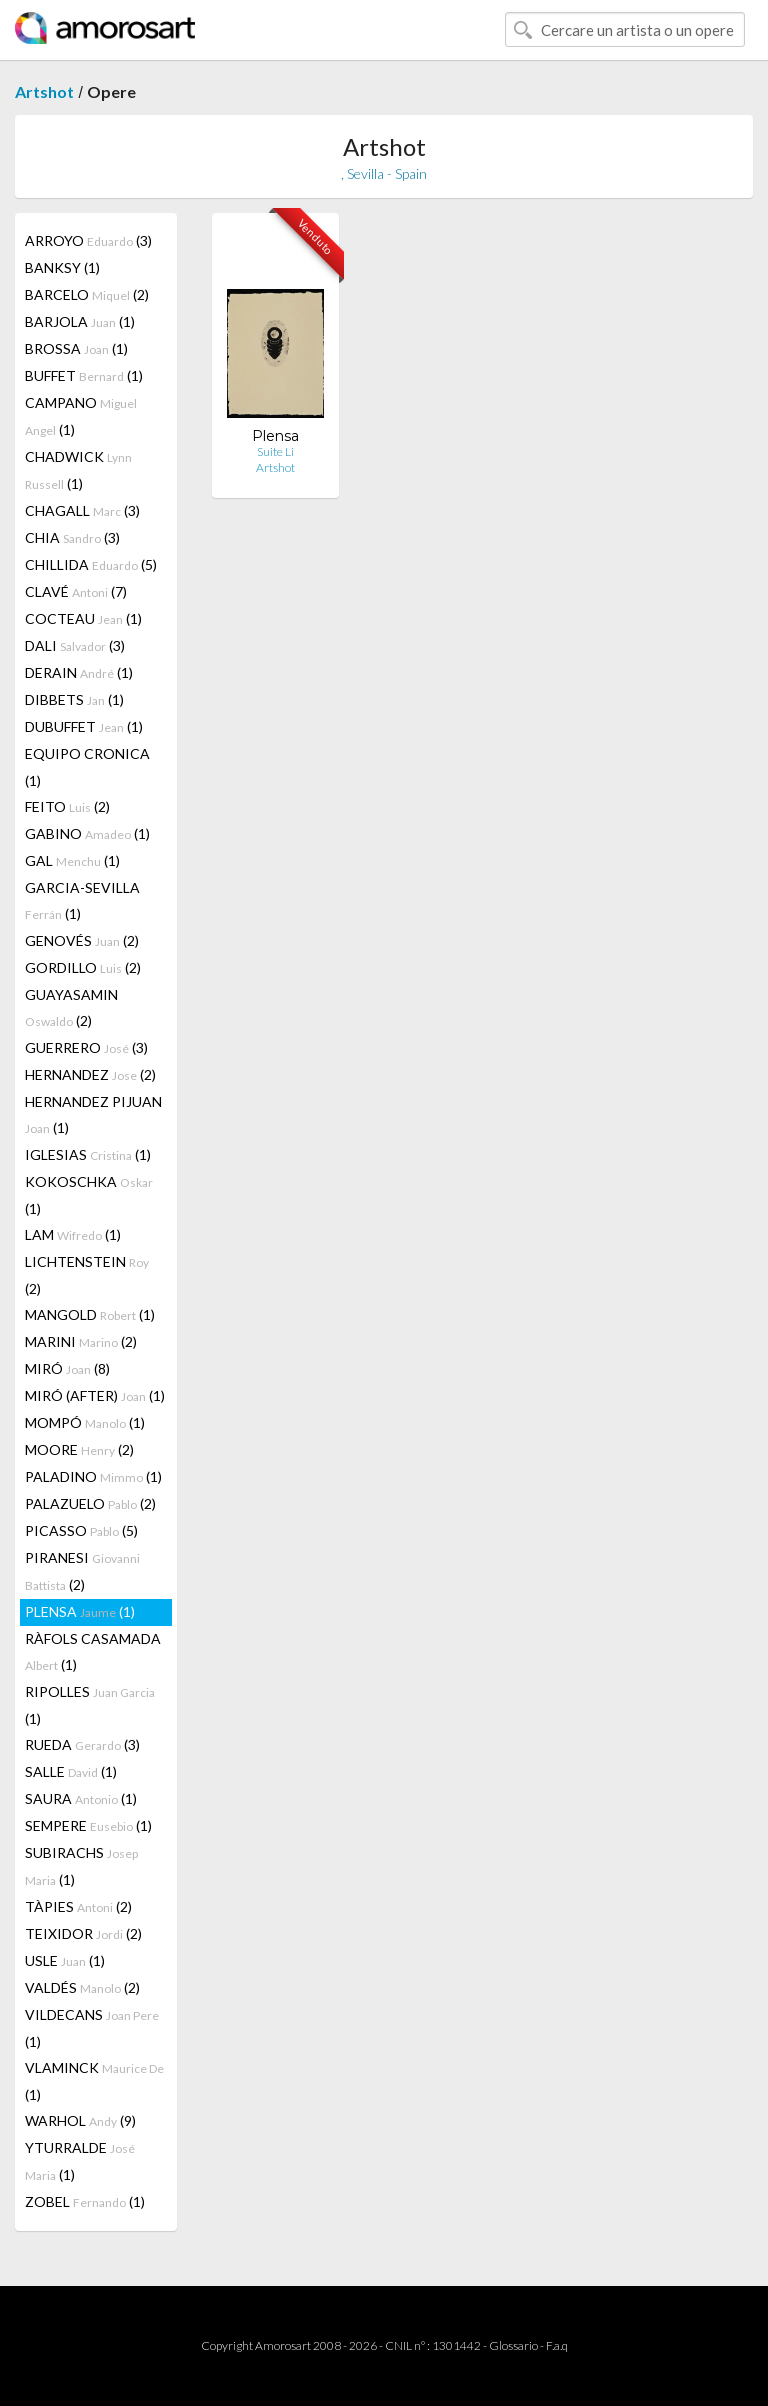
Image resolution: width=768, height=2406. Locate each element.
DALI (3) (75, 645)
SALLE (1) (71, 1771)
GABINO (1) (87, 833)
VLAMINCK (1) (94, 2081)
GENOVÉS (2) (82, 940)
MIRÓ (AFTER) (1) (95, 1395)
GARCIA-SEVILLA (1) (82, 900)
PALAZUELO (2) (90, 1503)
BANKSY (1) (62, 267)
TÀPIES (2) (78, 1906)
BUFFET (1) (84, 375)
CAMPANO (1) (81, 416)
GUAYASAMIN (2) (71, 1007)
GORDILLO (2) (83, 967)
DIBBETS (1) (74, 699)
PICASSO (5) (81, 1530)
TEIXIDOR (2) (83, 1933)
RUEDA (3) (82, 1744)
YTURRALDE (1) (80, 2161)
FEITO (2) (67, 806)
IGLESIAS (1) (88, 1154)
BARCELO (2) (87, 294)
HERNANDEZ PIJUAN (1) (93, 1114)
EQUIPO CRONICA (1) (87, 767)
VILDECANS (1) (92, 2028)
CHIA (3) (72, 537)
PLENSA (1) (80, 1611)
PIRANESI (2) (82, 1571)
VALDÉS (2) (82, 1987)
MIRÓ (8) (67, 1368)
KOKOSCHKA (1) (89, 1195)
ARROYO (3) (88, 240)
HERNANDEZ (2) (90, 1074)
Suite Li (275, 451)
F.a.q (557, 2345)
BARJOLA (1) (80, 321)
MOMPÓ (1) (85, 1422)
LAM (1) (73, 1234)
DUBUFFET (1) (84, 726)
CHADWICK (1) (78, 470)
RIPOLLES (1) (90, 1705)
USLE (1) (65, 1960)
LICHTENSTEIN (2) (87, 1275)
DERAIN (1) (79, 672)
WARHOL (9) (80, 2120)
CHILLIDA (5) (91, 564)
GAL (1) (72, 860)
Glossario (513, 2345)
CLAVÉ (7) (76, 591)
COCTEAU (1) (83, 618)
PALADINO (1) (93, 1476)
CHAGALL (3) (82, 510)
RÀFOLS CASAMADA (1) (93, 1651)
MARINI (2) (81, 1341)
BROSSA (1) (76, 348)
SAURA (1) (81, 1798)
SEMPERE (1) (88, 1825)
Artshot (44, 91)
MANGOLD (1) (90, 1314)
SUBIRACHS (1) (81, 1866)
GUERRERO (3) (86, 1047)
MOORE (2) (79, 1449)
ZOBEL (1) (85, 2201)
